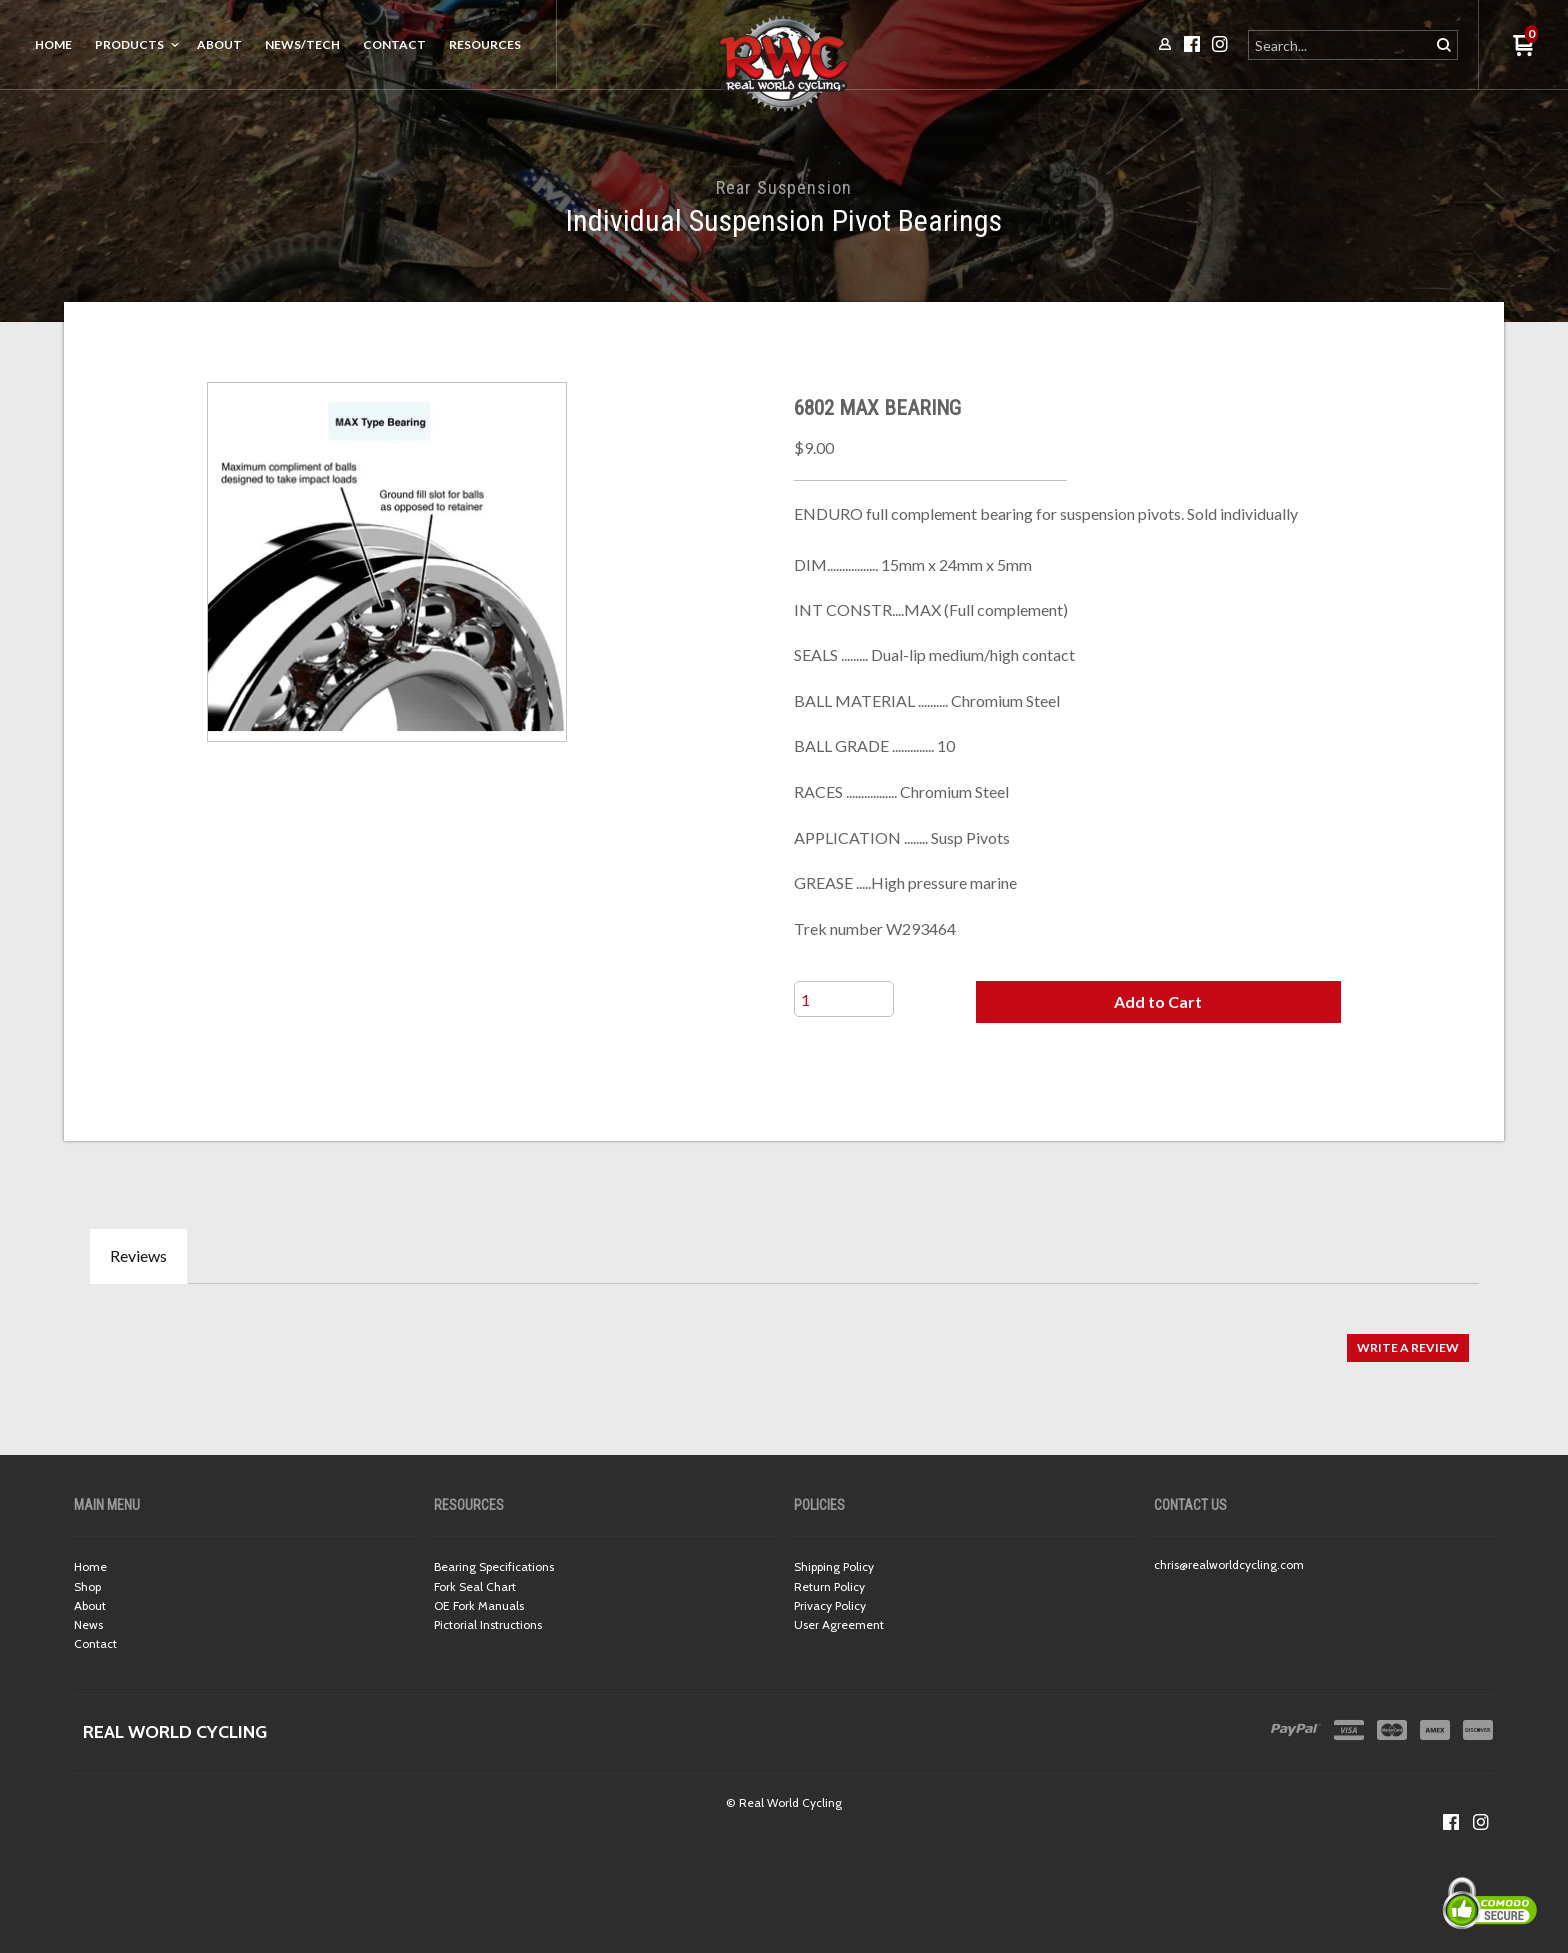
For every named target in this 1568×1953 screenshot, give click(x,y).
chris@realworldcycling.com (1229, 1564)
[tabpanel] (784, 1337)
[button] (1158, 1002)
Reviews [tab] (138, 1255)
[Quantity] (844, 999)
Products (129, 44)
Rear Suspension (784, 187)
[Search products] (1340, 45)
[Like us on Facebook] (1451, 1822)
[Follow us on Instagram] (1481, 1822)
